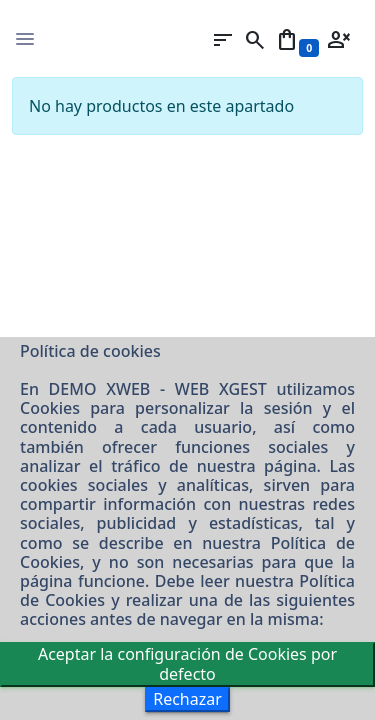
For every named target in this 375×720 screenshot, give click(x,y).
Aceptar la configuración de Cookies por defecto (187, 663)
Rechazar (187, 699)
